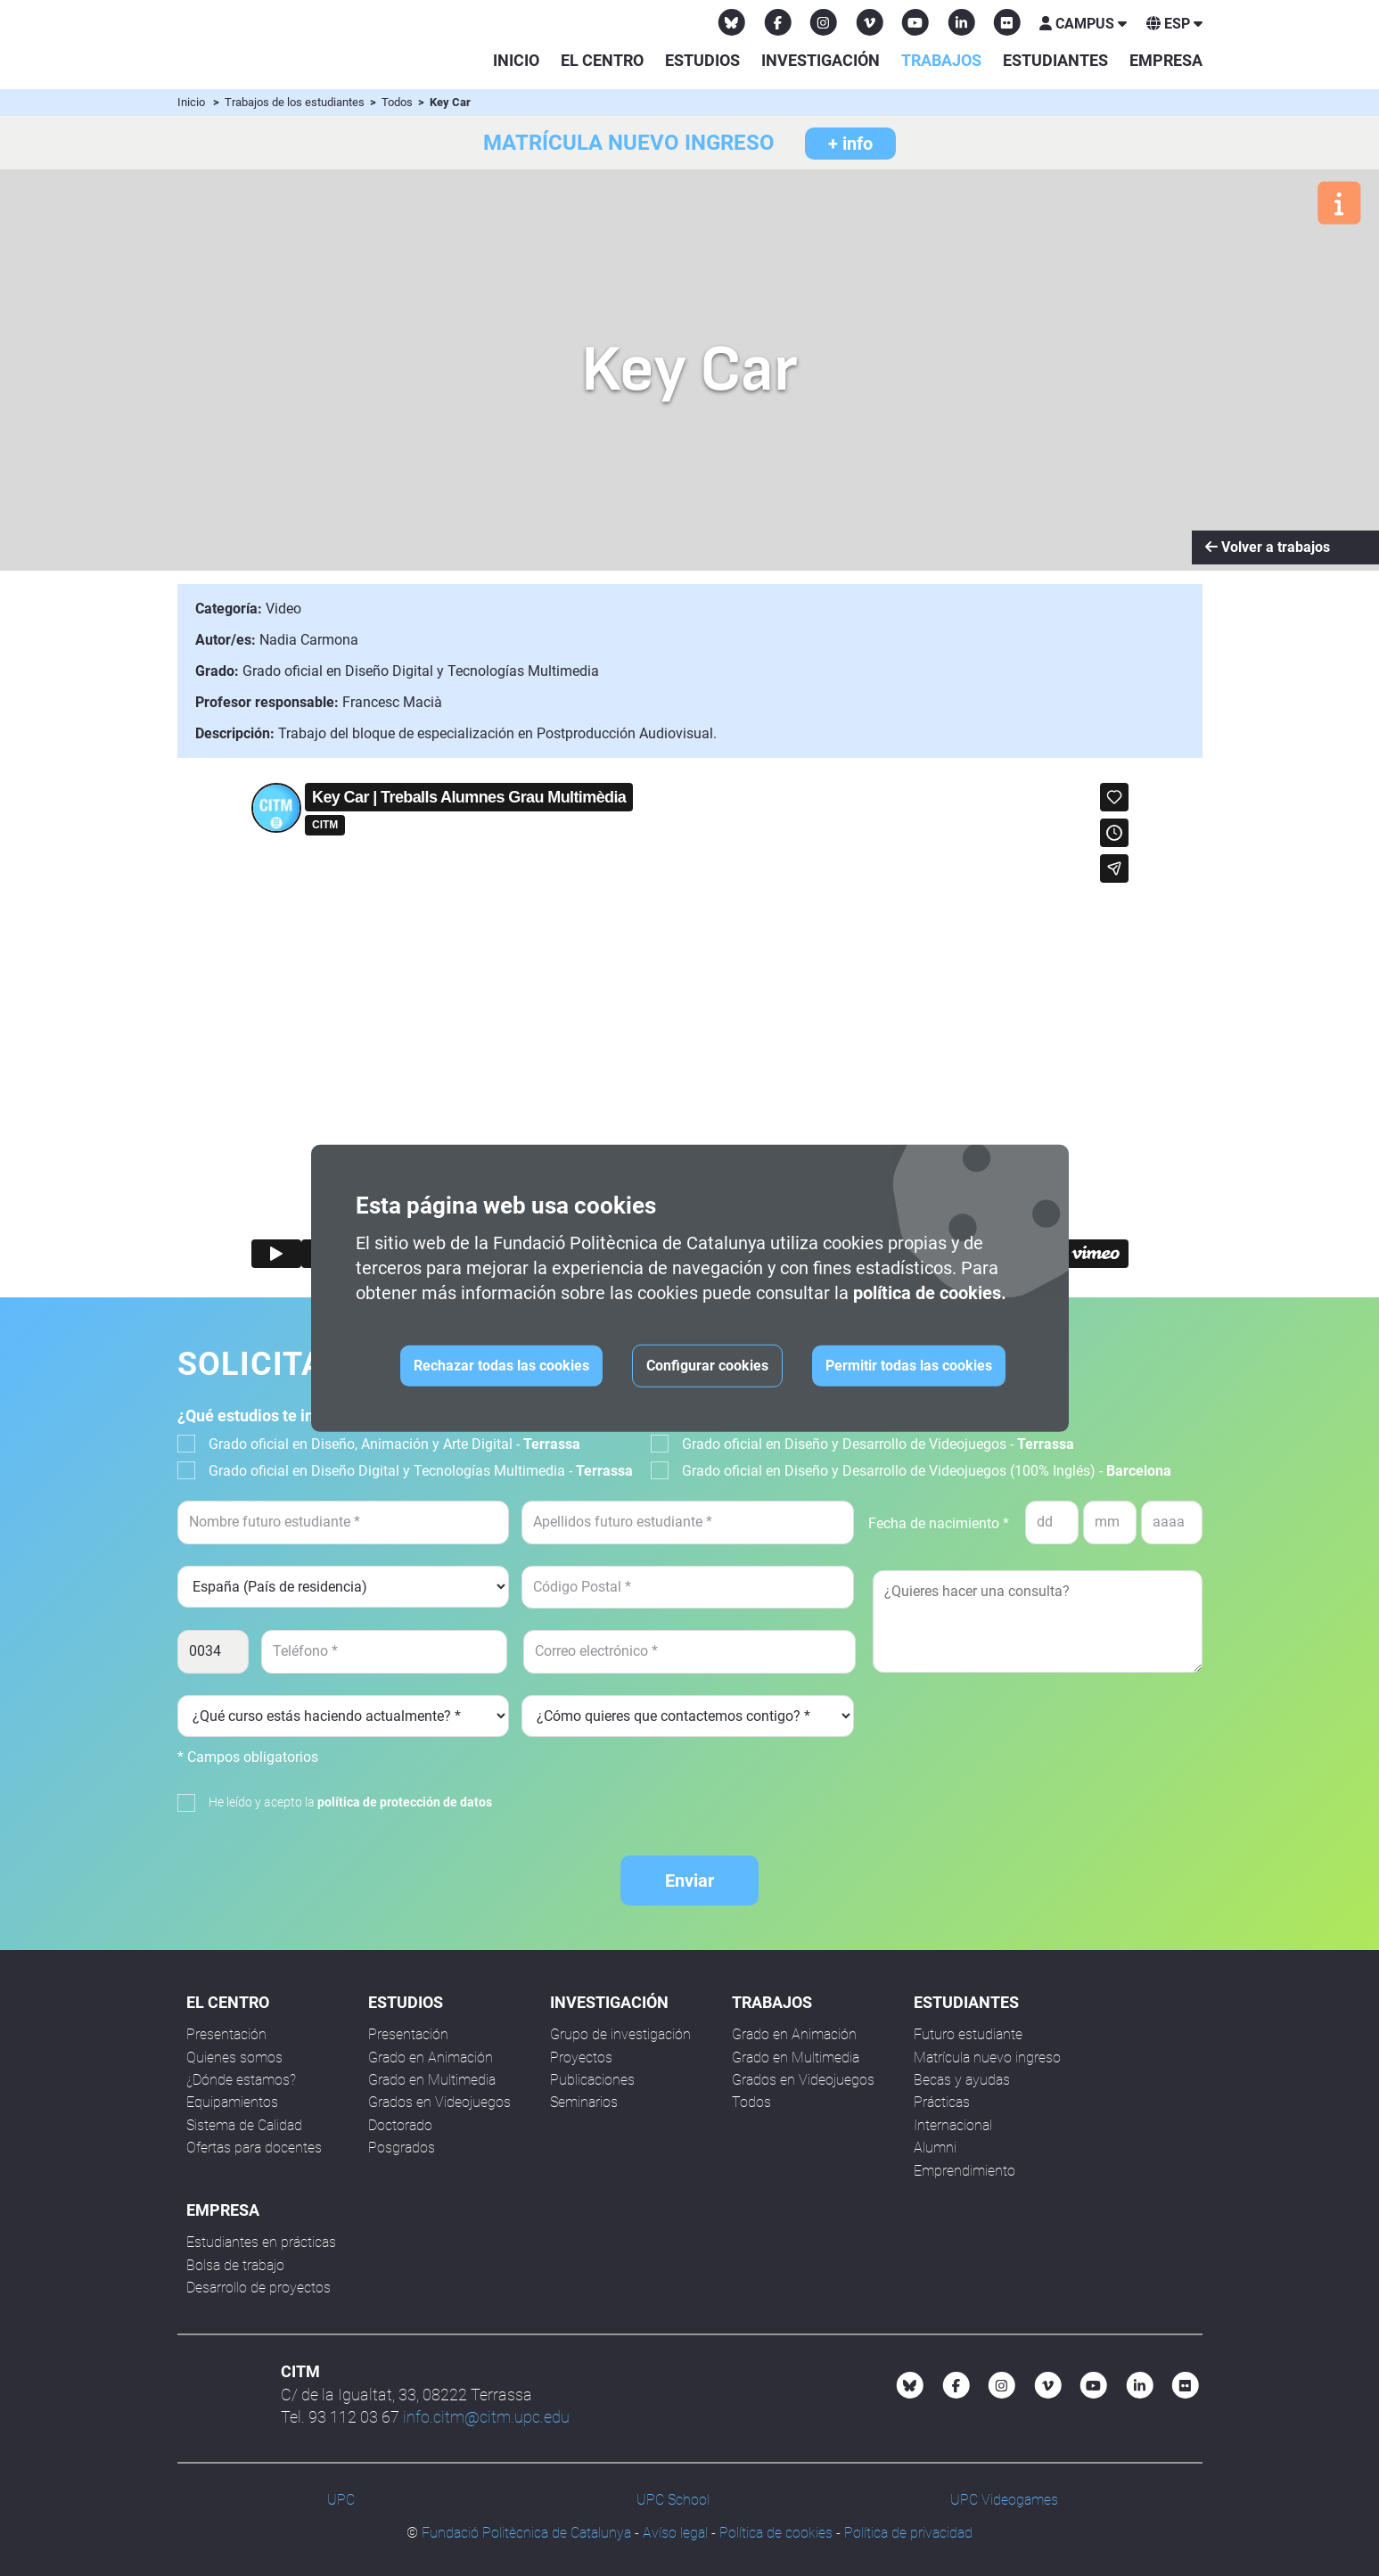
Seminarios (584, 2102)
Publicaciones (592, 2079)
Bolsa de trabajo (235, 2265)
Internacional (953, 2125)
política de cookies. (929, 1293)
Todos (398, 102)
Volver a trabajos (1267, 547)
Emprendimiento (964, 2170)
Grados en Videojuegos (439, 2102)
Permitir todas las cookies (908, 1365)
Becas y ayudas (962, 2079)
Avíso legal (675, 2532)
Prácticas (942, 2102)
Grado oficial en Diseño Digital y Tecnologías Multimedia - (421, 1470)
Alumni (935, 2147)
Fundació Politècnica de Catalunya (526, 2532)
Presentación (226, 2034)
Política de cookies (776, 2532)
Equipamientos (232, 2102)
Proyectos (581, 2057)
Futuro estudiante (968, 2034)
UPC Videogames (1004, 2499)
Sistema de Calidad (244, 2125)
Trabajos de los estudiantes (296, 102)
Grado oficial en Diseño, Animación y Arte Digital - (394, 1444)
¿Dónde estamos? (241, 2079)
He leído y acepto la (350, 1802)
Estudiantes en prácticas (261, 2242)
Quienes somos (234, 2057)
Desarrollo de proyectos (258, 2287)
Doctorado (400, 2125)
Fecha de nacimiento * (938, 1523)
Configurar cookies (707, 1365)
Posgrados (401, 2147)
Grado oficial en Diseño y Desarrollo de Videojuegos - (878, 1444)
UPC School (673, 2499)
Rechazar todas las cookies (501, 1365)
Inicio (516, 60)
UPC (341, 2499)
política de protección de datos (404, 1802)
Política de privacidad (908, 2532)
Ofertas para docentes (254, 2147)
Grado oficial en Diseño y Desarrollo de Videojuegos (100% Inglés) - (926, 1470)
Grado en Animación (430, 2057)
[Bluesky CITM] (732, 22)
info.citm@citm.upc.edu (486, 2416)
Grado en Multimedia (432, 2079)
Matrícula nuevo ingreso (987, 2057)
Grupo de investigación (620, 2034)
